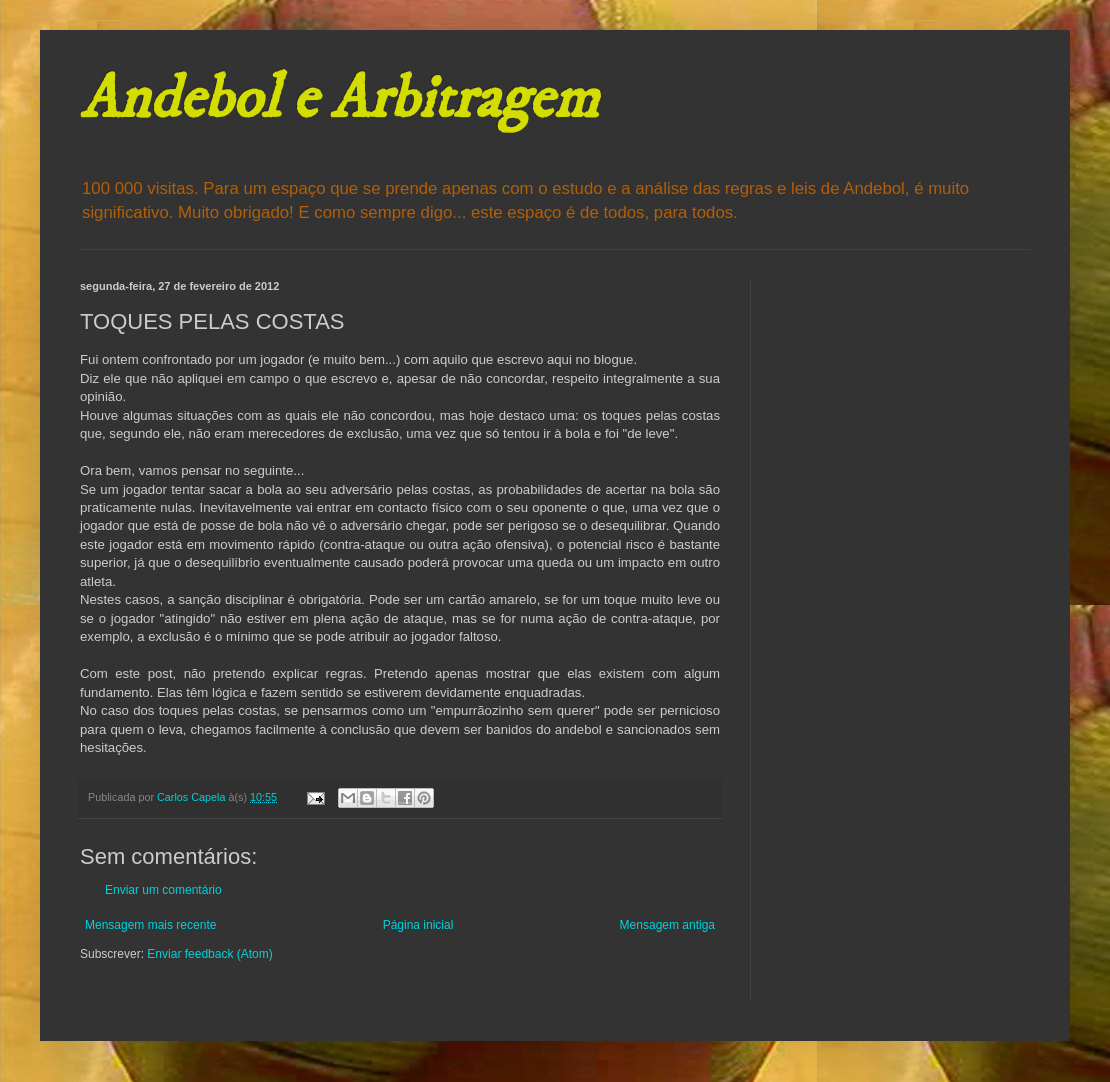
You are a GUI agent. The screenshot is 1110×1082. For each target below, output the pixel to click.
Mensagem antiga (667, 925)
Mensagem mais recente (150, 925)
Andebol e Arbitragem (339, 99)
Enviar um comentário (163, 890)
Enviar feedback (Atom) (209, 954)
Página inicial (418, 925)
